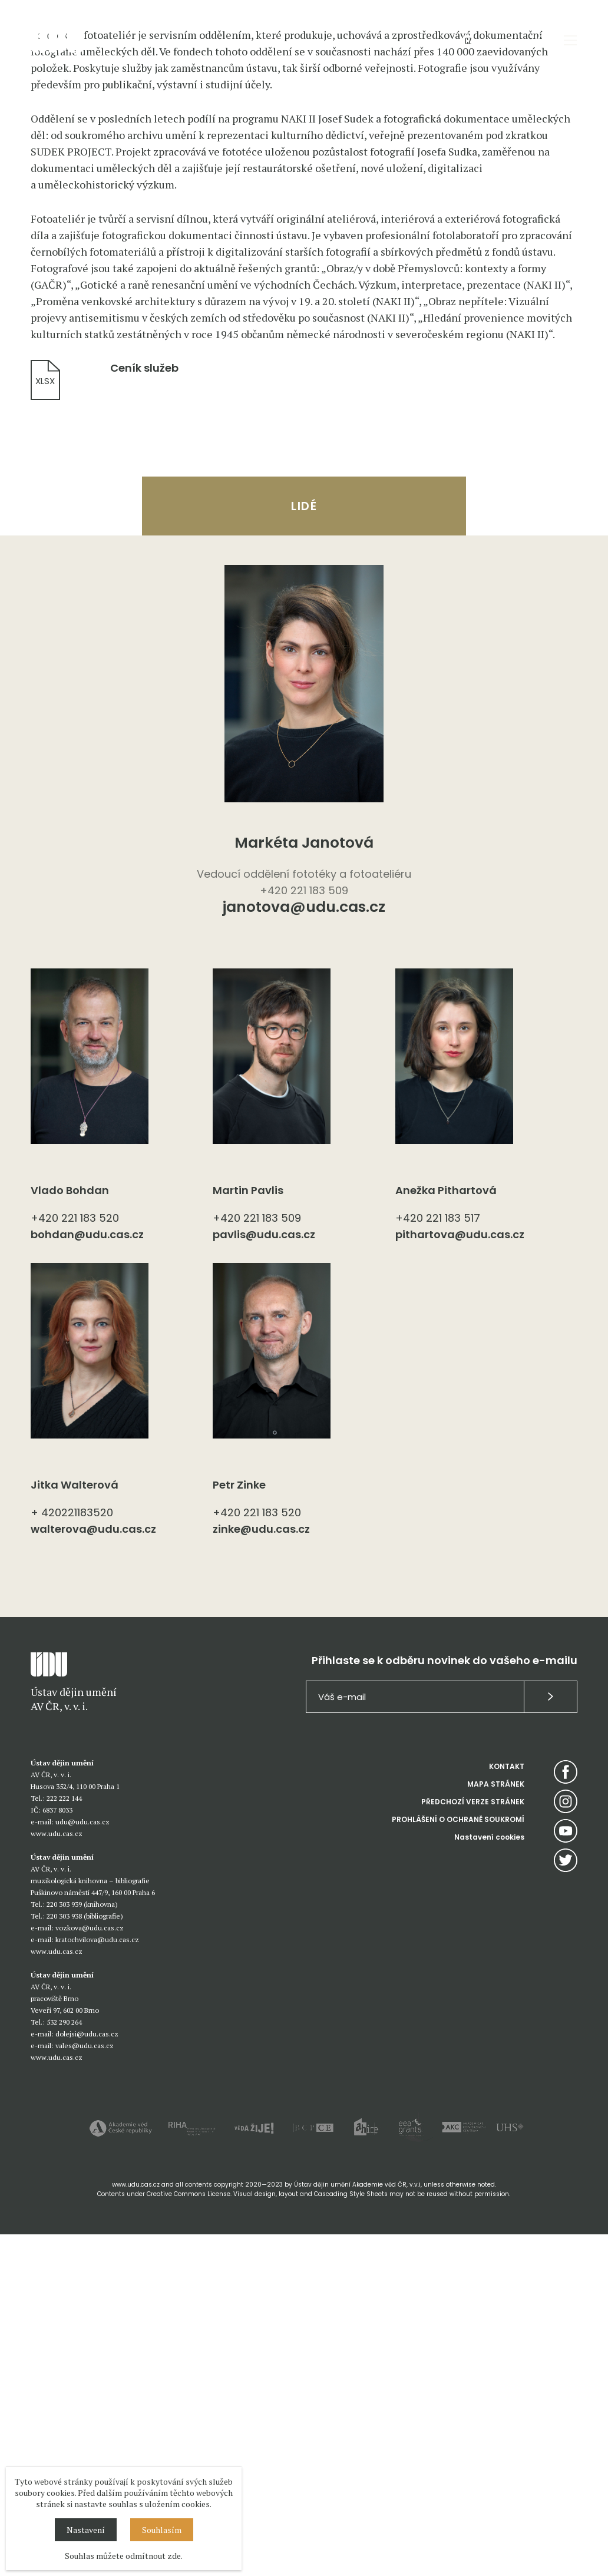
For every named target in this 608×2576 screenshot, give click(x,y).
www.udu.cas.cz (56, 2175)
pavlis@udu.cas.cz (264, 1576)
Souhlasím (161, 2529)
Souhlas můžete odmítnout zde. (124, 2555)
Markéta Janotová (304, 1184)
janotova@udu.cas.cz (304, 1250)
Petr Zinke (239, 1826)
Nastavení (86, 2529)
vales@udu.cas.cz (84, 2387)
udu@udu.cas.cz (82, 2163)
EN (488, 40)
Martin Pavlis (248, 1532)
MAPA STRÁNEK (495, 2126)
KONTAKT (506, 2108)
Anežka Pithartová (446, 1532)
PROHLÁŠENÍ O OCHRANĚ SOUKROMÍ (458, 2161)
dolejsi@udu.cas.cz (86, 2375)
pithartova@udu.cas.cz (459, 1576)
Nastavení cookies (489, 2179)
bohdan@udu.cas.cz (87, 1576)
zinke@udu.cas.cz (261, 1870)
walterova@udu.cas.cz (93, 1870)
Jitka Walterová (74, 1826)
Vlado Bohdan (70, 1532)
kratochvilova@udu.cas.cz (97, 2281)
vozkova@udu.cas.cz (89, 2269)
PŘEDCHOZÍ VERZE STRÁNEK (472, 2143)
